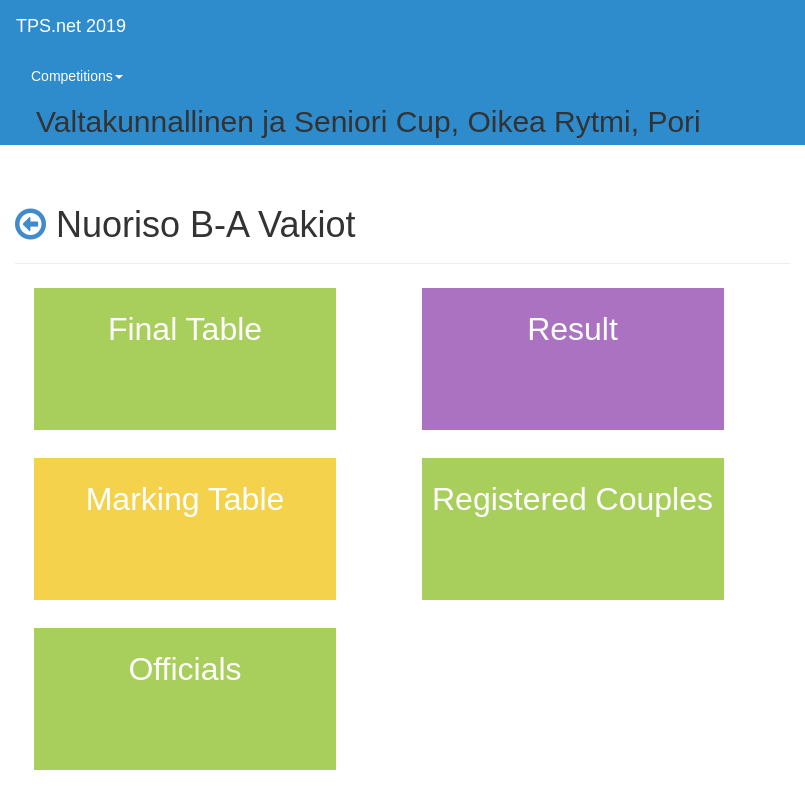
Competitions (77, 76)
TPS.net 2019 (71, 26)
